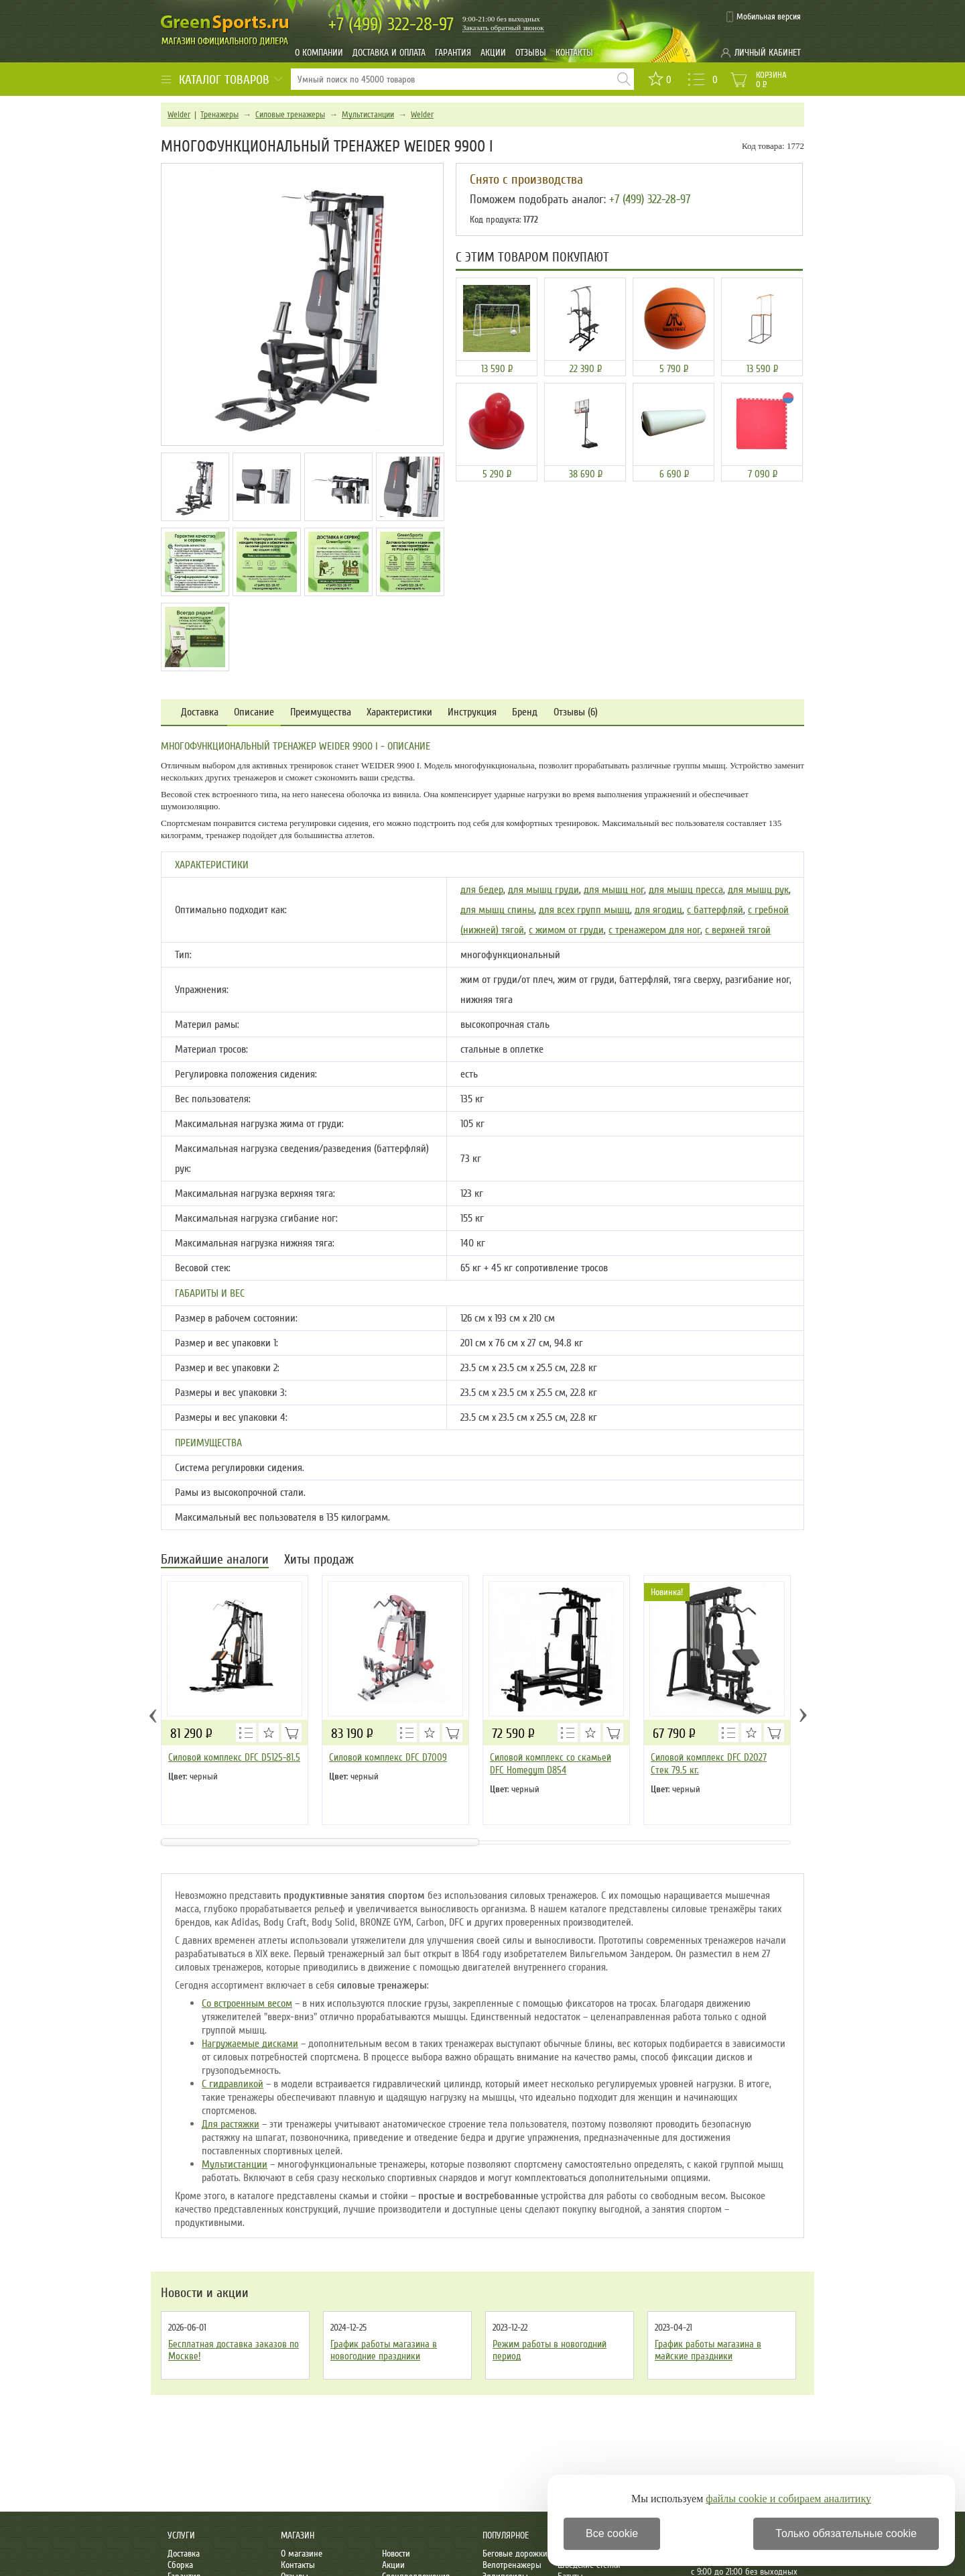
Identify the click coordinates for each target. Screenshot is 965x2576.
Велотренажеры (511, 2565)
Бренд (524, 712)
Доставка (199, 712)
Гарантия (453, 52)
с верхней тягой (738, 930)
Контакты (574, 52)
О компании (319, 52)
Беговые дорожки (515, 2553)
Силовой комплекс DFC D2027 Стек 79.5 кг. (709, 1763)
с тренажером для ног (654, 930)
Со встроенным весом (247, 2003)
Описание (254, 712)
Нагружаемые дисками (250, 2043)
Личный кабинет (767, 52)
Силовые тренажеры (290, 114)
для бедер (481, 889)
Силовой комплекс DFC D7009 (388, 1757)
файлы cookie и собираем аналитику (788, 2498)
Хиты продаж (319, 1561)
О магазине (301, 2553)
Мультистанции (368, 114)
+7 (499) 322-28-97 (649, 199)
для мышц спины (497, 910)
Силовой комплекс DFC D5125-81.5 (234, 1757)
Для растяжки (230, 2124)
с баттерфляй (715, 910)
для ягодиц (658, 910)
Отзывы (530, 52)
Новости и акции (205, 2293)
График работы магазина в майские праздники (708, 2350)
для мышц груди (543, 889)
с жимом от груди (566, 930)
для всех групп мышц (584, 910)
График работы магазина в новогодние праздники (383, 2350)
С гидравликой (232, 2084)
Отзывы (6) (576, 712)
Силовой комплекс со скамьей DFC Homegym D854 (550, 1763)
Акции (493, 52)
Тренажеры (219, 114)
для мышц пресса (686, 889)
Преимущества (320, 712)
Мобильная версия (768, 16)
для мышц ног (614, 889)
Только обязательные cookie (846, 2533)
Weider (179, 114)
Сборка (180, 2565)
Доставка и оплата (389, 52)
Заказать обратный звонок (503, 27)
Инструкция (472, 712)
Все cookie (612, 2533)
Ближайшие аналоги (215, 1561)
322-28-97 (391, 24)
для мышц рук (758, 889)
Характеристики (399, 712)
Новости (396, 2553)
